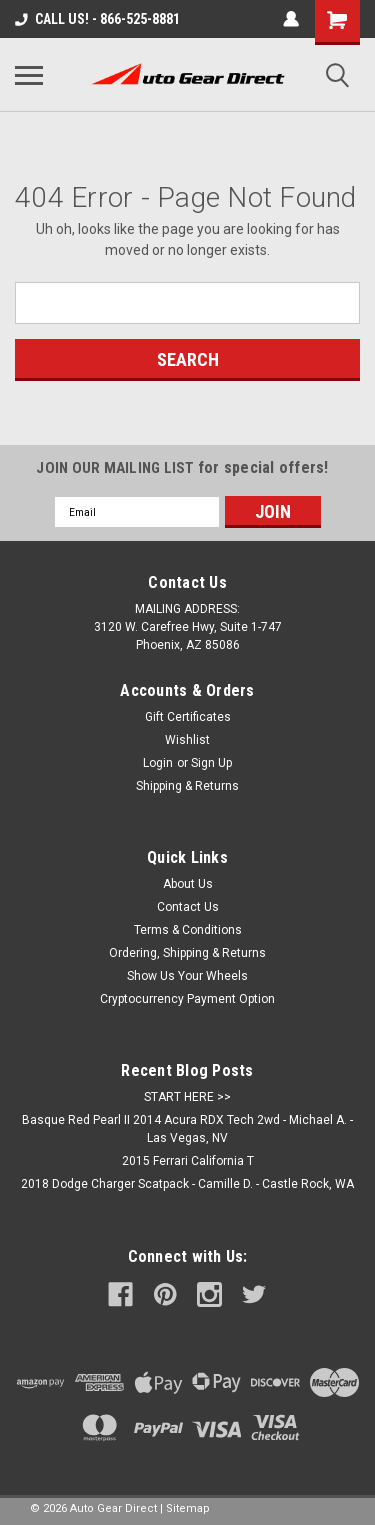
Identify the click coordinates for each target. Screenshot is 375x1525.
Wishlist (187, 740)
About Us (188, 884)
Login (158, 763)
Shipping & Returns (187, 786)
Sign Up (211, 763)
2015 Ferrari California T (188, 1161)
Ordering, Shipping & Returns (187, 953)
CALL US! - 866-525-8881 (97, 19)
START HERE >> (187, 1097)
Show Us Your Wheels (187, 976)
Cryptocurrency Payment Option (187, 999)
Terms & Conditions (188, 930)
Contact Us (188, 907)
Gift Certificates (188, 717)
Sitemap (188, 1508)
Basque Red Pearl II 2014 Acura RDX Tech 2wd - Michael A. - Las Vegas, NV (187, 1129)
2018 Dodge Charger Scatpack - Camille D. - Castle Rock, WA (187, 1184)
